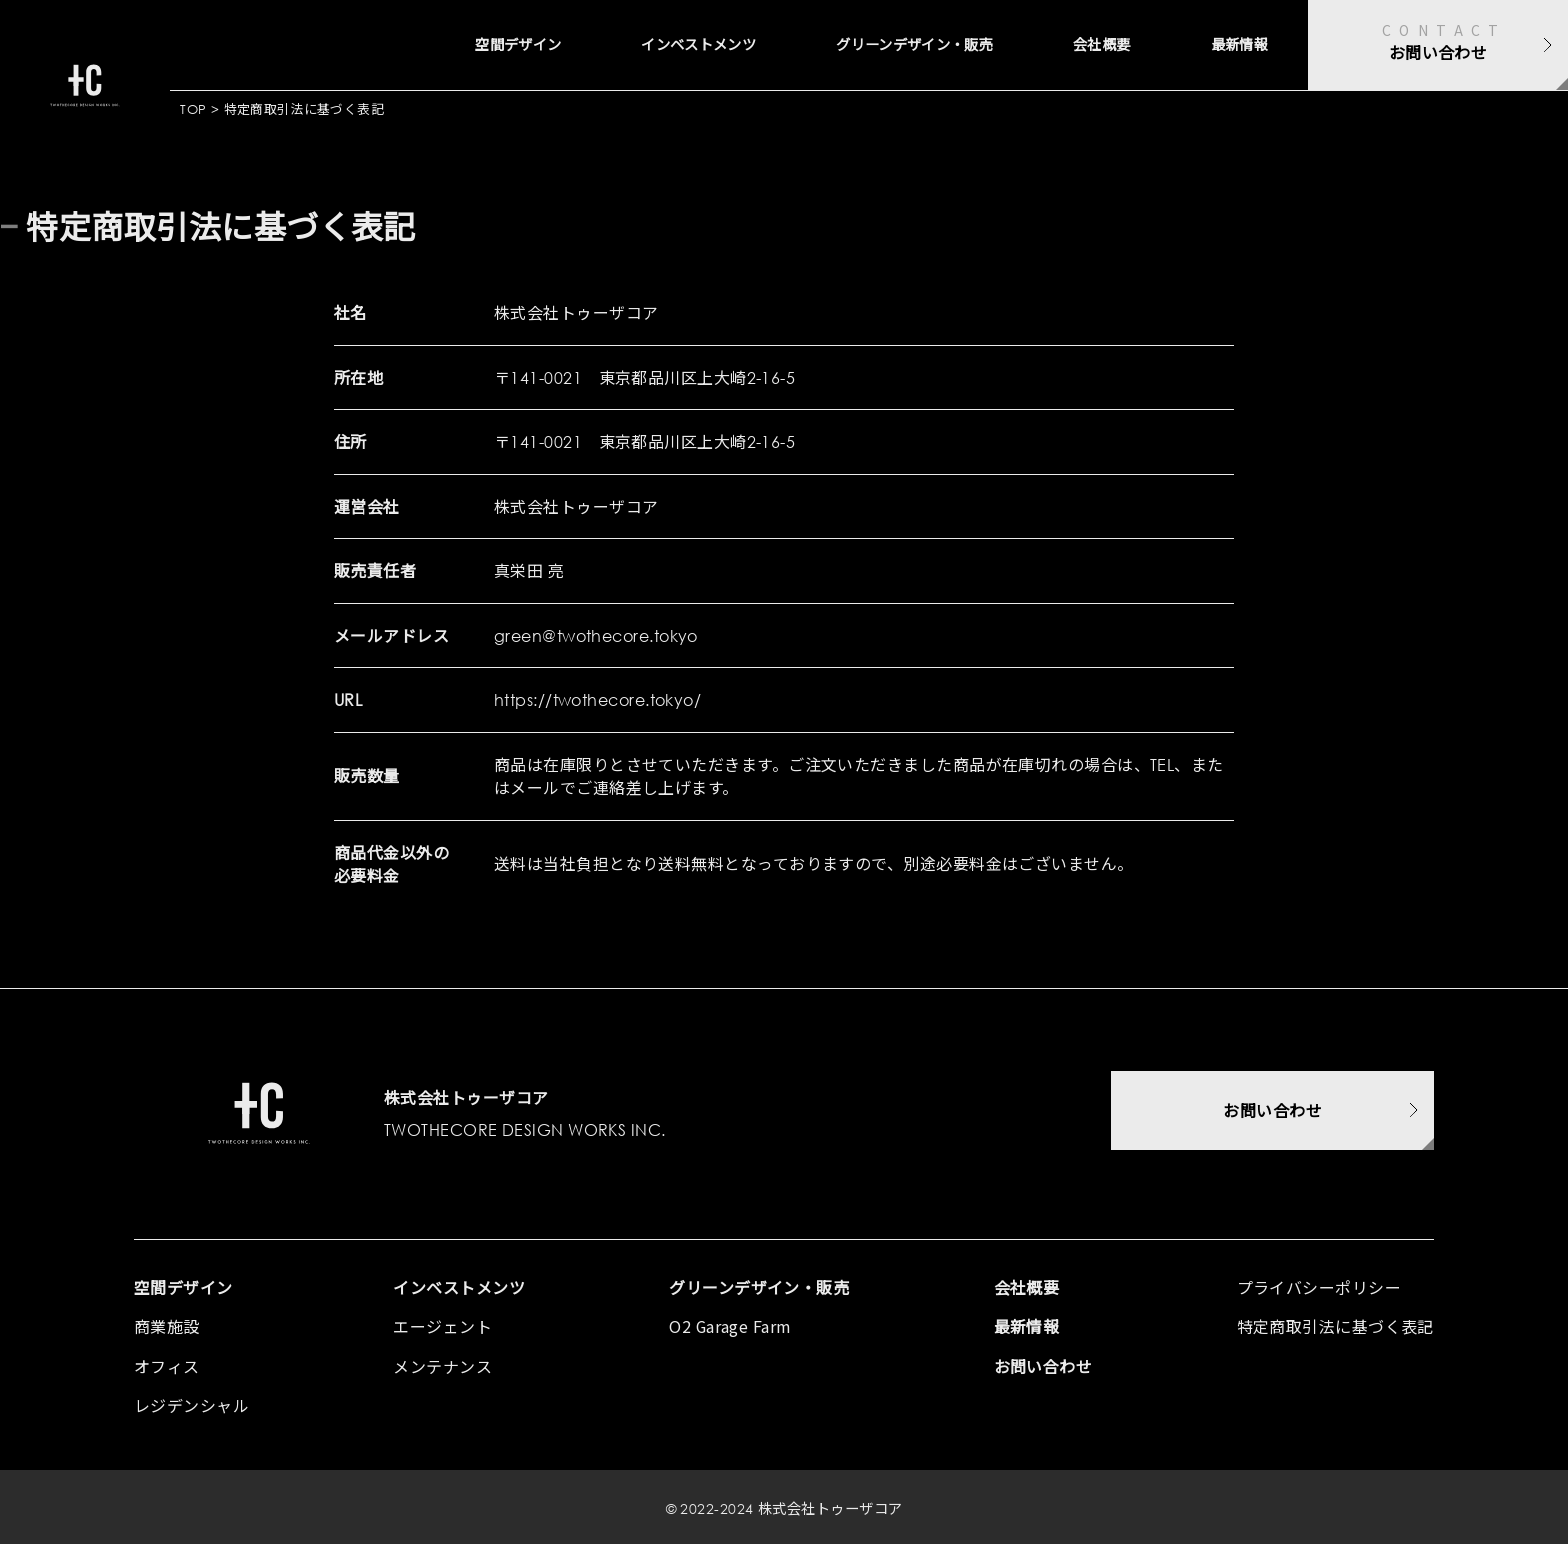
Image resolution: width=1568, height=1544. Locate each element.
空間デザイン (395, 45)
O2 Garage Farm (730, 1326)
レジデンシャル (191, 1405)
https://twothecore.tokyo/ (597, 699)
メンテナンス (442, 1366)
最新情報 (1231, 45)
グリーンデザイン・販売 (859, 45)
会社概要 (1077, 45)
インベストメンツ (605, 45)
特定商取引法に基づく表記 (1335, 1326)
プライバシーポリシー (1319, 1287)
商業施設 (167, 1326)
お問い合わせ (1043, 1366)
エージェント (442, 1326)
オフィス (167, 1366)
